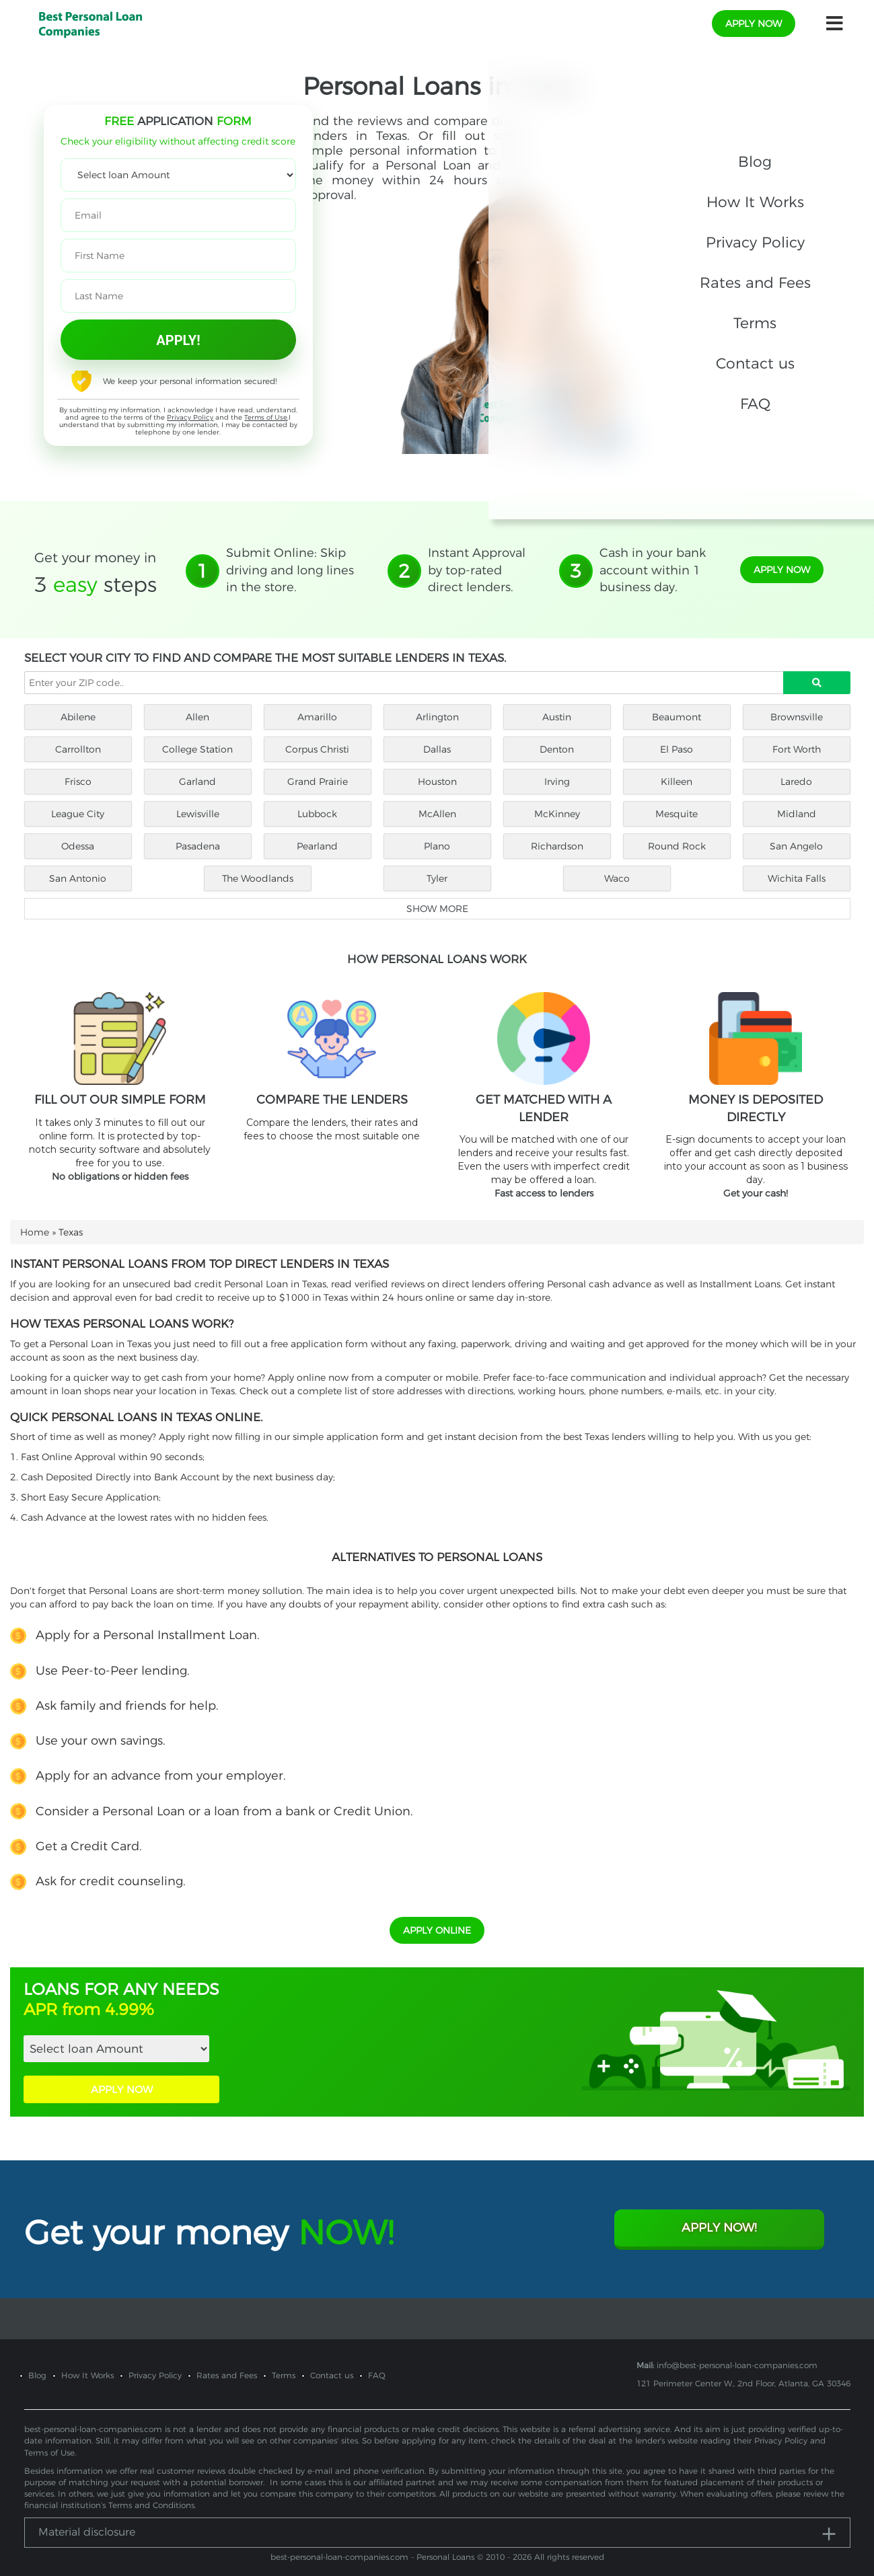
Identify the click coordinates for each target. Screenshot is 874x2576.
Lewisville (197, 814)
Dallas (437, 749)
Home (34, 1232)
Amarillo (317, 717)
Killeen (676, 781)
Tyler (437, 878)
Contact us (331, 2362)
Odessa (77, 846)
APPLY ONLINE (437, 1917)
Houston (437, 781)
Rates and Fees (226, 2362)
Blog (37, 2362)
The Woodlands (257, 878)
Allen (197, 717)
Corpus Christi (317, 749)
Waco (617, 878)
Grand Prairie (317, 781)
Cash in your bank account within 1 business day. (652, 570)
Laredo (796, 781)
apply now (753, 23)
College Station (197, 749)
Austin (556, 717)
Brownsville (796, 717)
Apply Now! (719, 2213)
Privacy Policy (190, 417)
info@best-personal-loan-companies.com (737, 2352)
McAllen (437, 814)
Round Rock (677, 846)
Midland (796, 814)
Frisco (78, 781)
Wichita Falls (797, 878)
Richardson (557, 846)
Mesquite (676, 814)
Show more (437, 909)
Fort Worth (796, 749)
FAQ (377, 2362)
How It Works (87, 2362)
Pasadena (198, 846)
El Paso (676, 749)
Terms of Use (265, 417)
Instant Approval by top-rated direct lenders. (476, 570)
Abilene (78, 717)
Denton (557, 749)
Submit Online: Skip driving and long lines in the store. (290, 570)
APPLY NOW (122, 2076)
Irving (557, 781)
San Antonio (77, 878)
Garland (197, 781)
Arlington (437, 717)
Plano (437, 846)
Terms (283, 2362)
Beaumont (676, 717)
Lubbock (317, 814)
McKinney (557, 814)
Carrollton (78, 749)
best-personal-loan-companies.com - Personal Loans (372, 2543)
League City (77, 814)
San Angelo (796, 846)
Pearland (317, 846)
